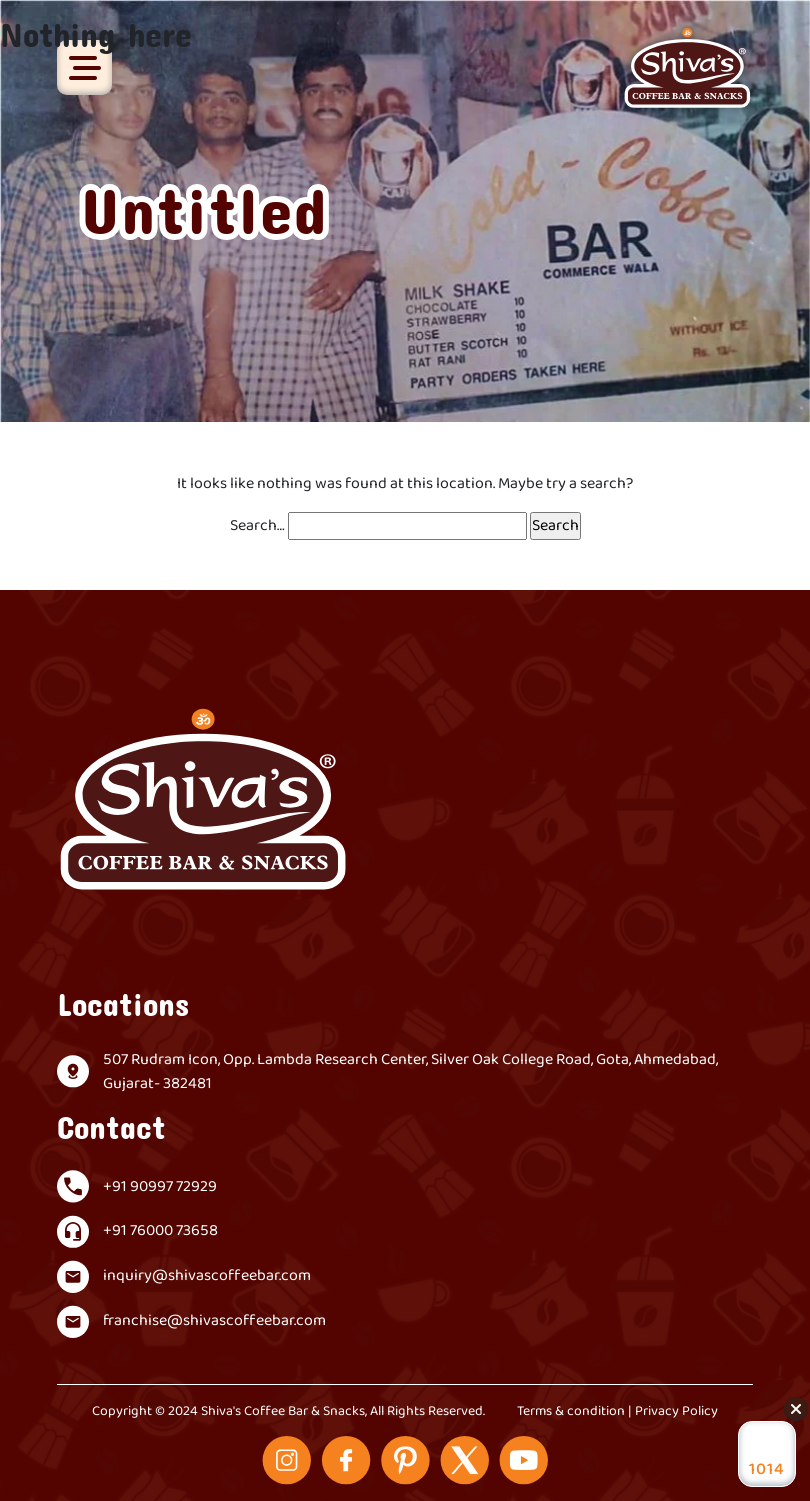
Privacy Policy (676, 1411)
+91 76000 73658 (160, 1231)
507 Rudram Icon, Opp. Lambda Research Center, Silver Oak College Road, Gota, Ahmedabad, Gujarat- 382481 (410, 1072)
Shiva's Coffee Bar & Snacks (283, 1411)
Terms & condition (571, 1411)
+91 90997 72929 (160, 1187)
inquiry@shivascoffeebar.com (207, 1276)
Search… (257, 526)
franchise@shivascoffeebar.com (214, 1321)
